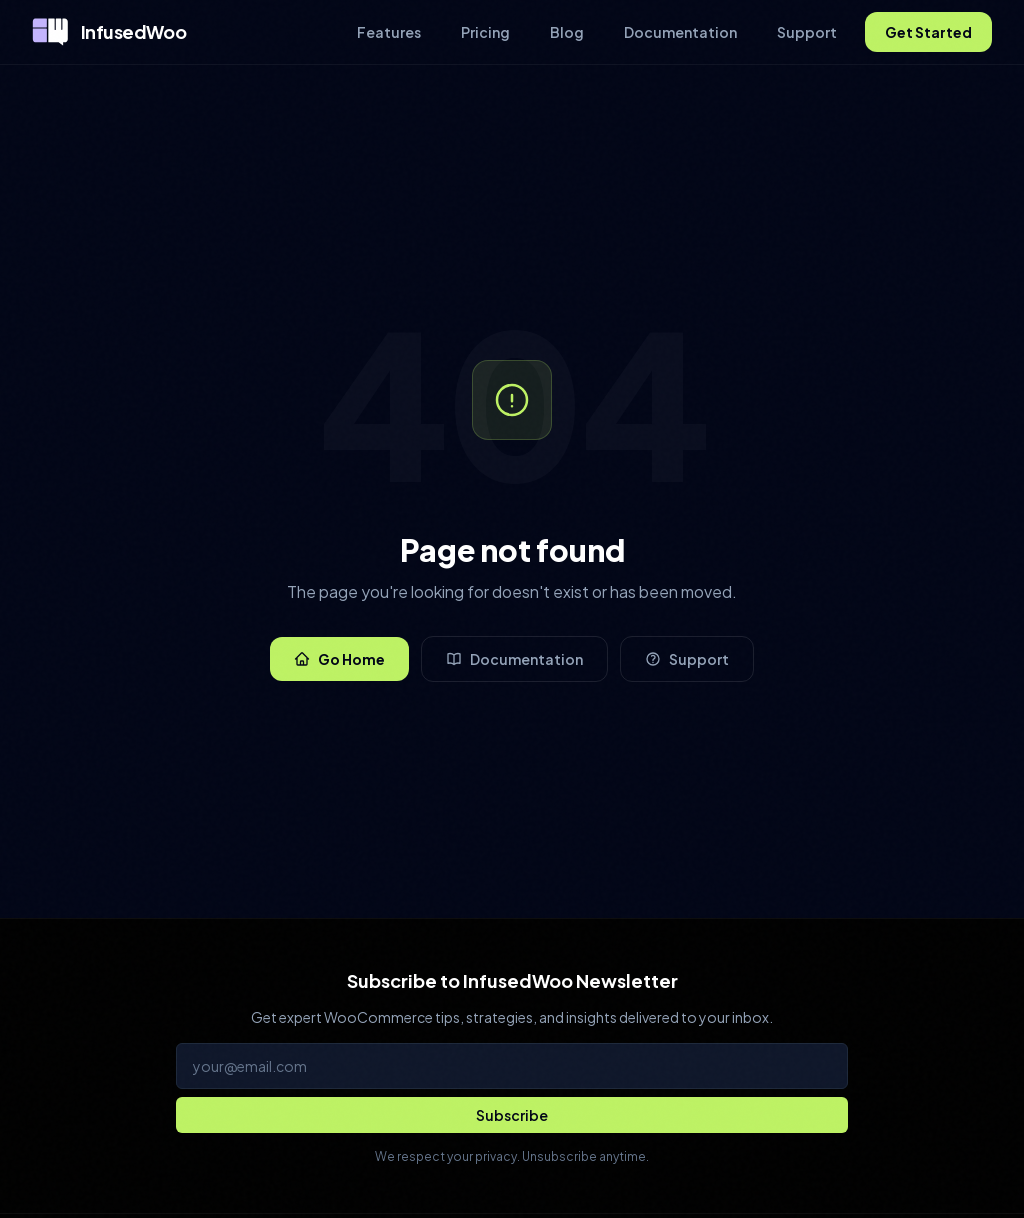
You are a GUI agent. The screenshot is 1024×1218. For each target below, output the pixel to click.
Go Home (339, 659)
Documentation (680, 32)
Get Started (928, 32)
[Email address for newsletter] (512, 1066)
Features (389, 32)
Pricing (485, 32)
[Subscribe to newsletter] (512, 1115)
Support (807, 32)
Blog (567, 32)
